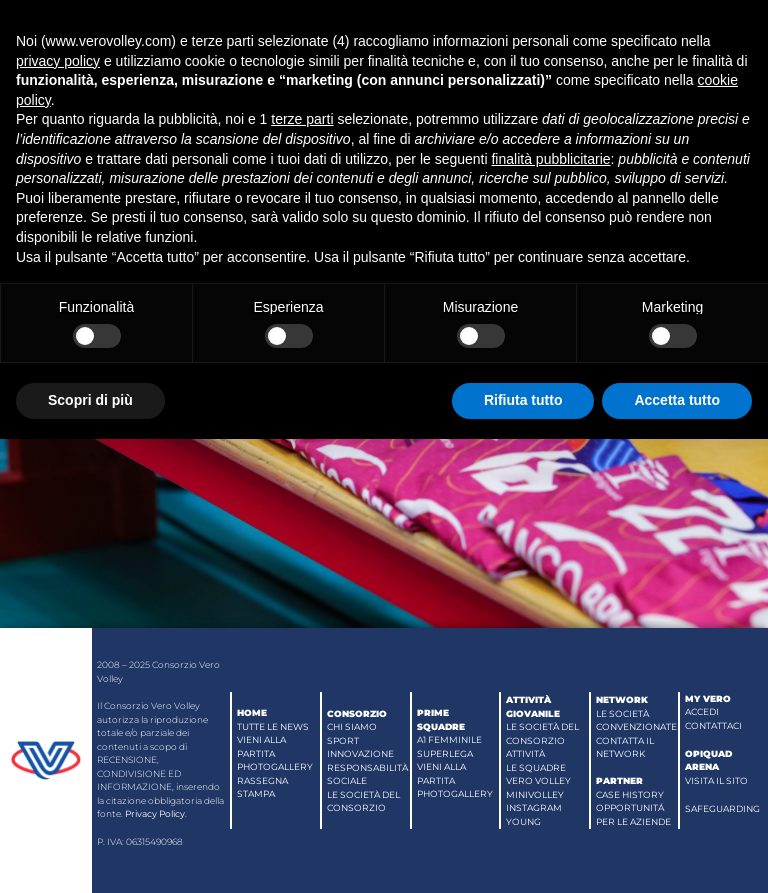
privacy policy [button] (58, 61)
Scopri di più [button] (90, 400)
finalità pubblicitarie (550, 159)
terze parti (302, 119)
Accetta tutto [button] (677, 400)
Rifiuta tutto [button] (523, 400)
